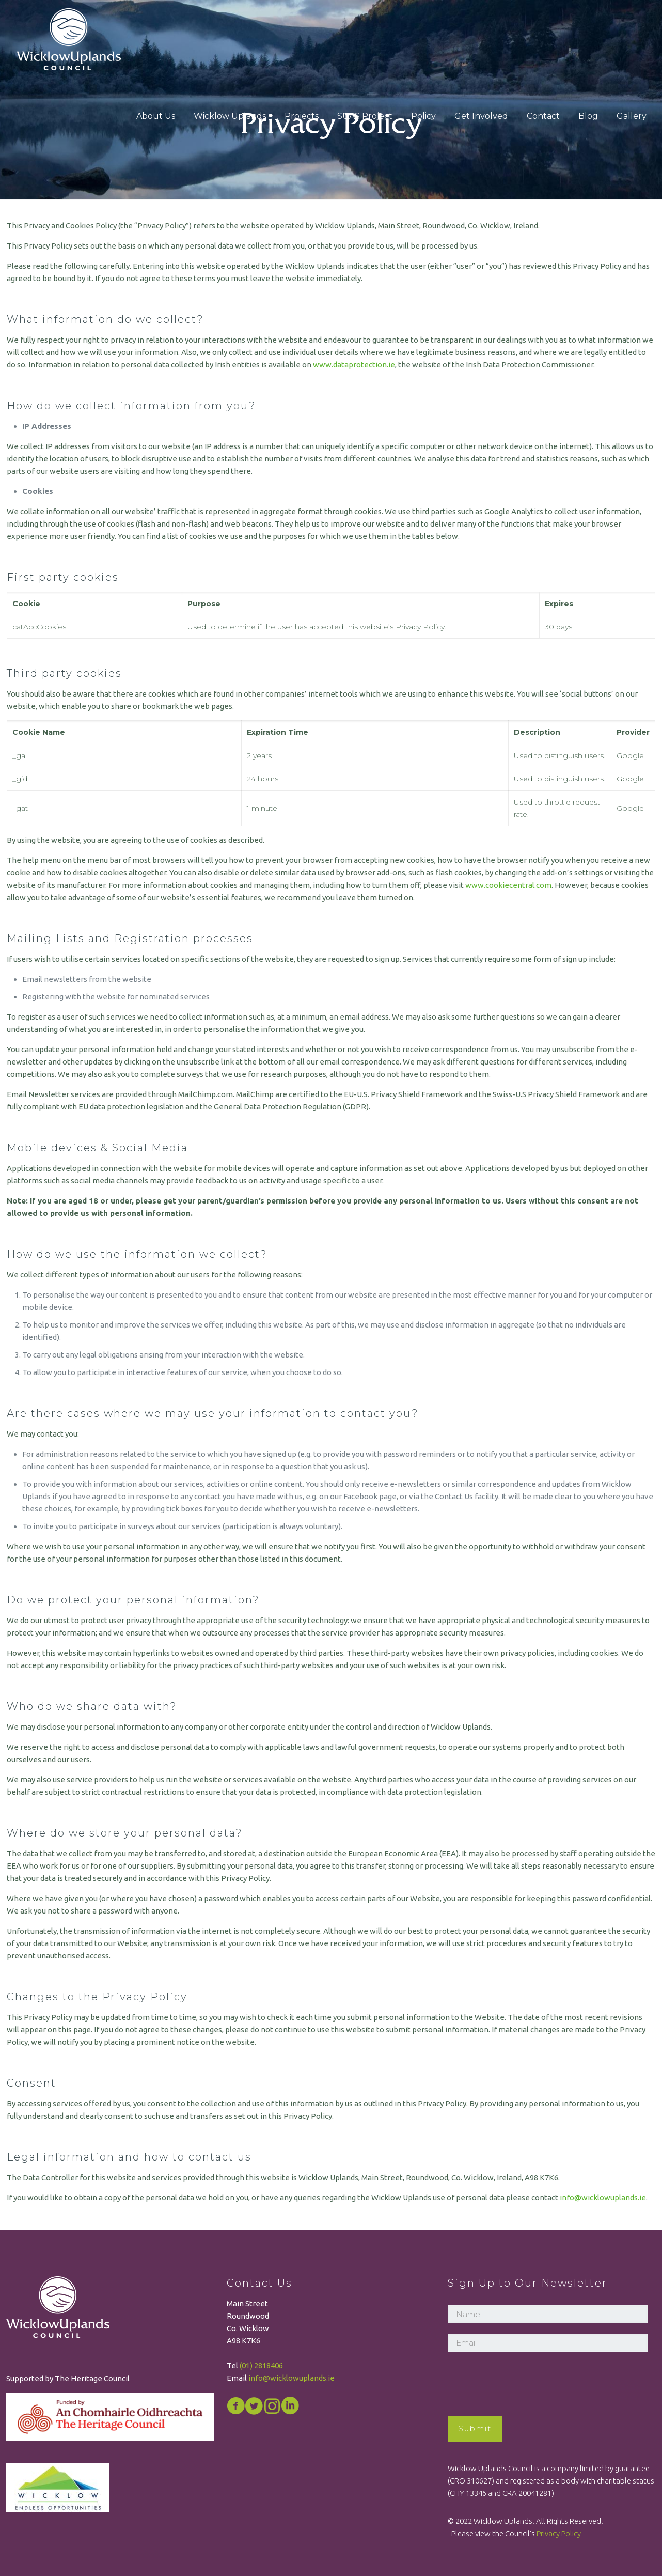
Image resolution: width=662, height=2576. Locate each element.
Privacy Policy (559, 2533)
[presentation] (526, 2382)
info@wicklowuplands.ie (603, 2197)
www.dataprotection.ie (354, 364)
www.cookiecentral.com (508, 885)
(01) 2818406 (261, 2365)
